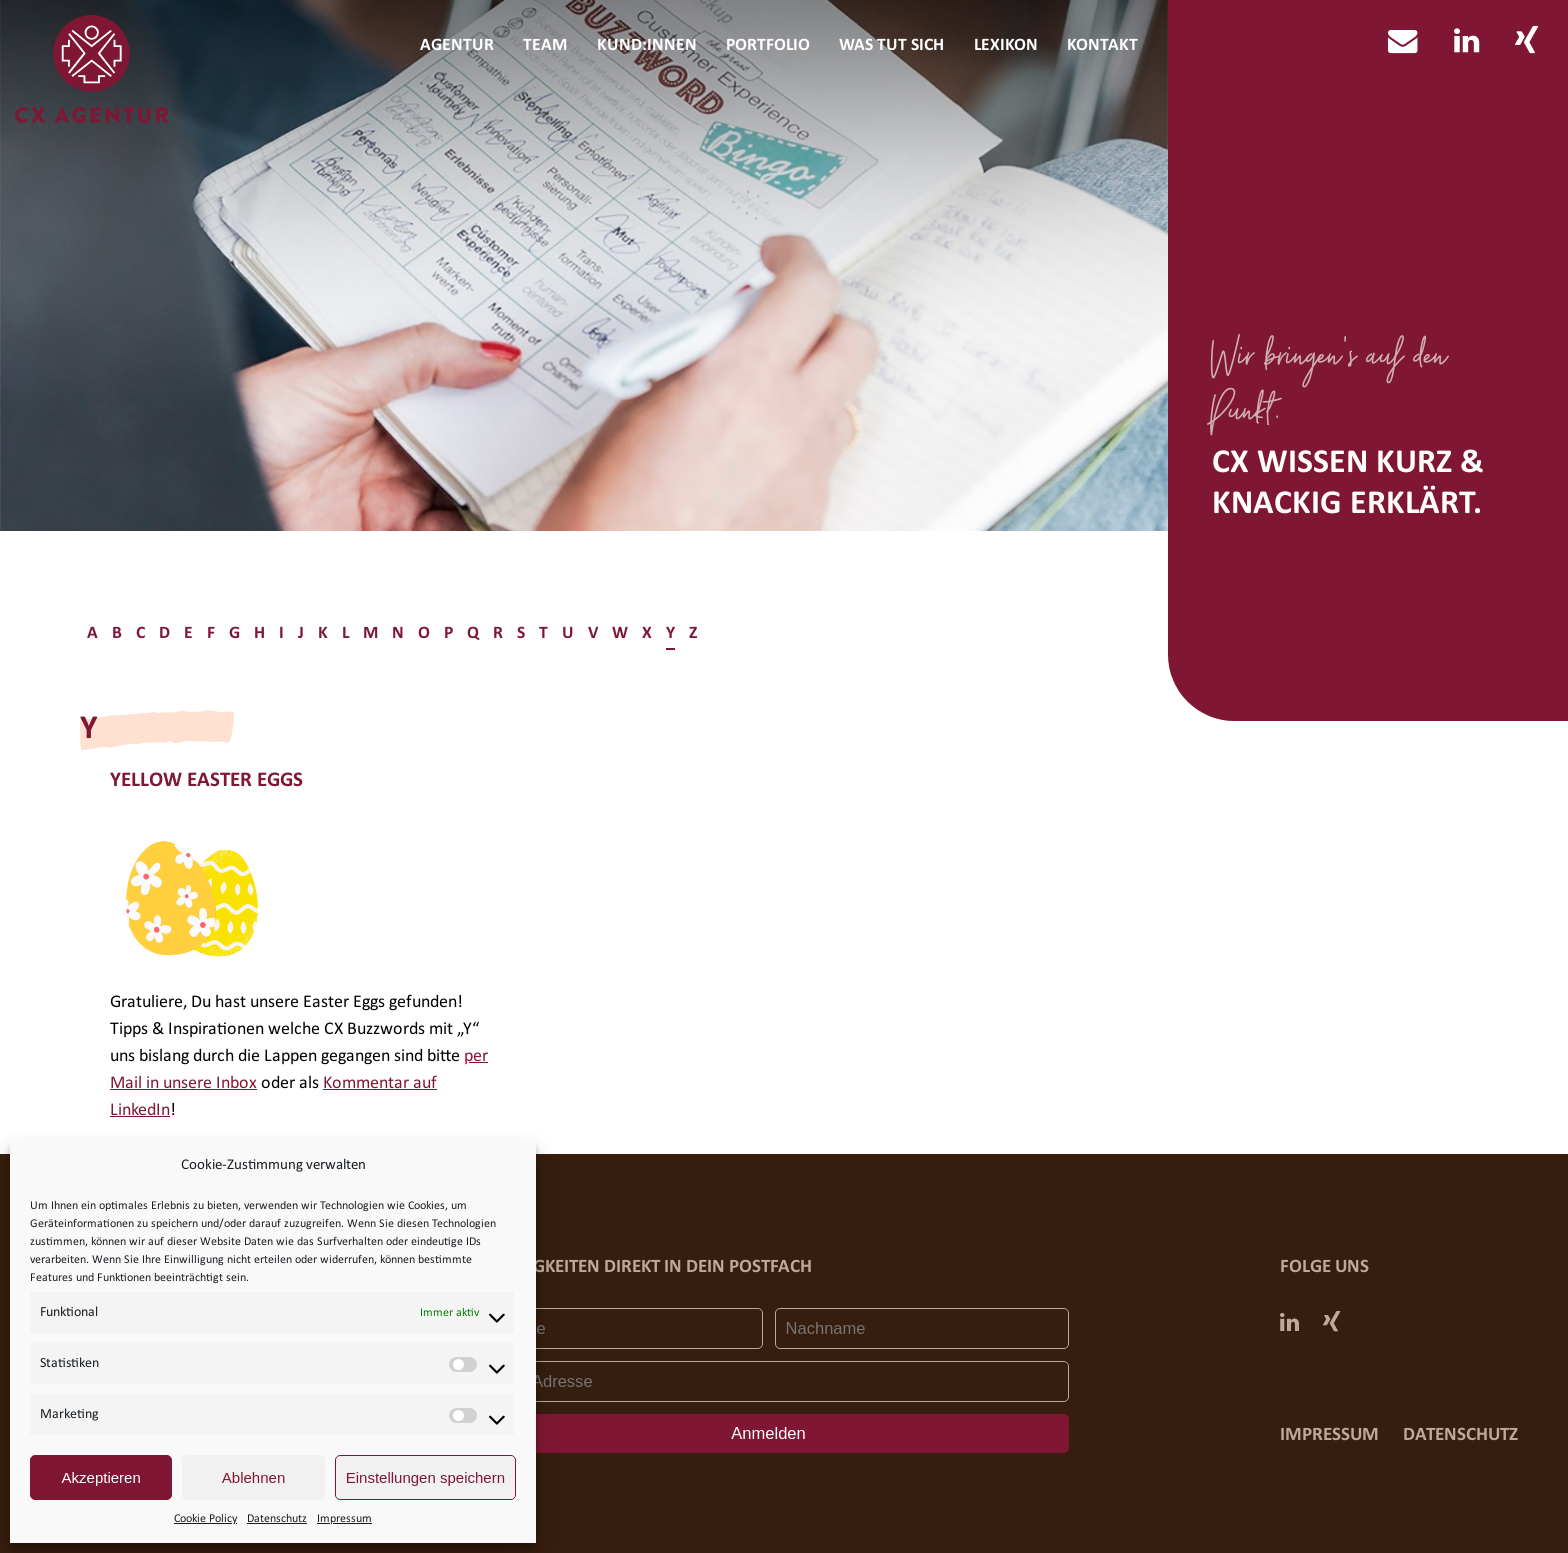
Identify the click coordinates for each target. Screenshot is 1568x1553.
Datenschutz (277, 1519)
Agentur (457, 45)
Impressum (344, 1519)
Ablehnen (253, 1477)
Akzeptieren (101, 1477)
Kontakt (1102, 45)
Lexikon (1006, 45)
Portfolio (768, 45)
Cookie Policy (205, 1519)
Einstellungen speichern (425, 1477)
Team (545, 45)
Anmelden (768, 1433)
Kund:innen (647, 45)
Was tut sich (891, 45)
